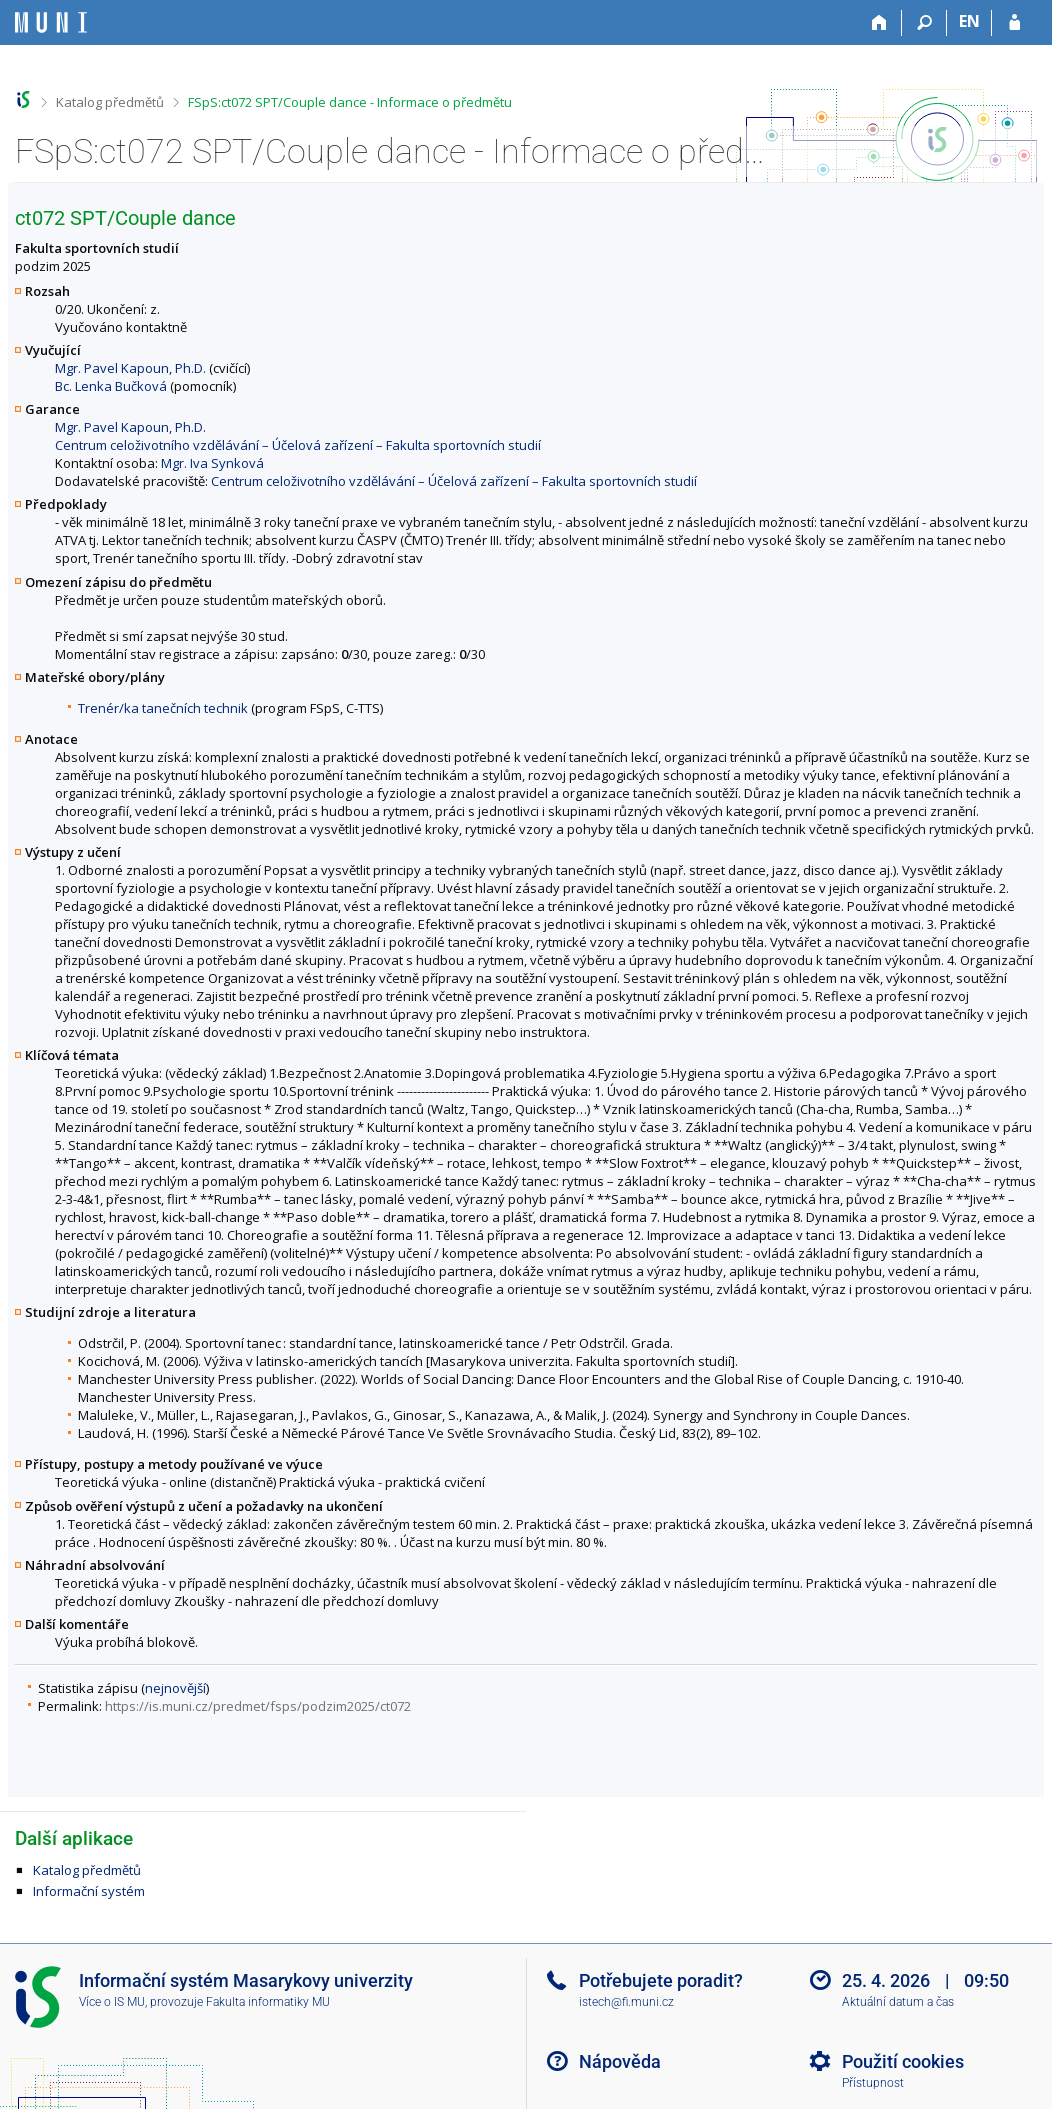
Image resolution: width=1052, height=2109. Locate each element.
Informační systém (89, 1891)
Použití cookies (903, 2061)
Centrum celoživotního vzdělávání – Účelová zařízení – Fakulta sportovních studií (298, 445)
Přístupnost (873, 2083)
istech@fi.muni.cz (626, 2002)
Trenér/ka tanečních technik (163, 708)
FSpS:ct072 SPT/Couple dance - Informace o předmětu (350, 102)
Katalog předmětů (110, 102)
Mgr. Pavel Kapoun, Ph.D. (130, 368)
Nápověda (620, 2061)
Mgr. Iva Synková (212, 463)
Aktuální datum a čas (898, 2002)
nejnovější (175, 1688)
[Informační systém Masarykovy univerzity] (51, 22)
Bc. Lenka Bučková (111, 386)
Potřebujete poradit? (661, 1980)
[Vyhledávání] (924, 23)
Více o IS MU (112, 2002)
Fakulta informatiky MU (268, 2002)
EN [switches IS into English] (969, 21)
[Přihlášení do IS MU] (1014, 23)
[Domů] (879, 23)
